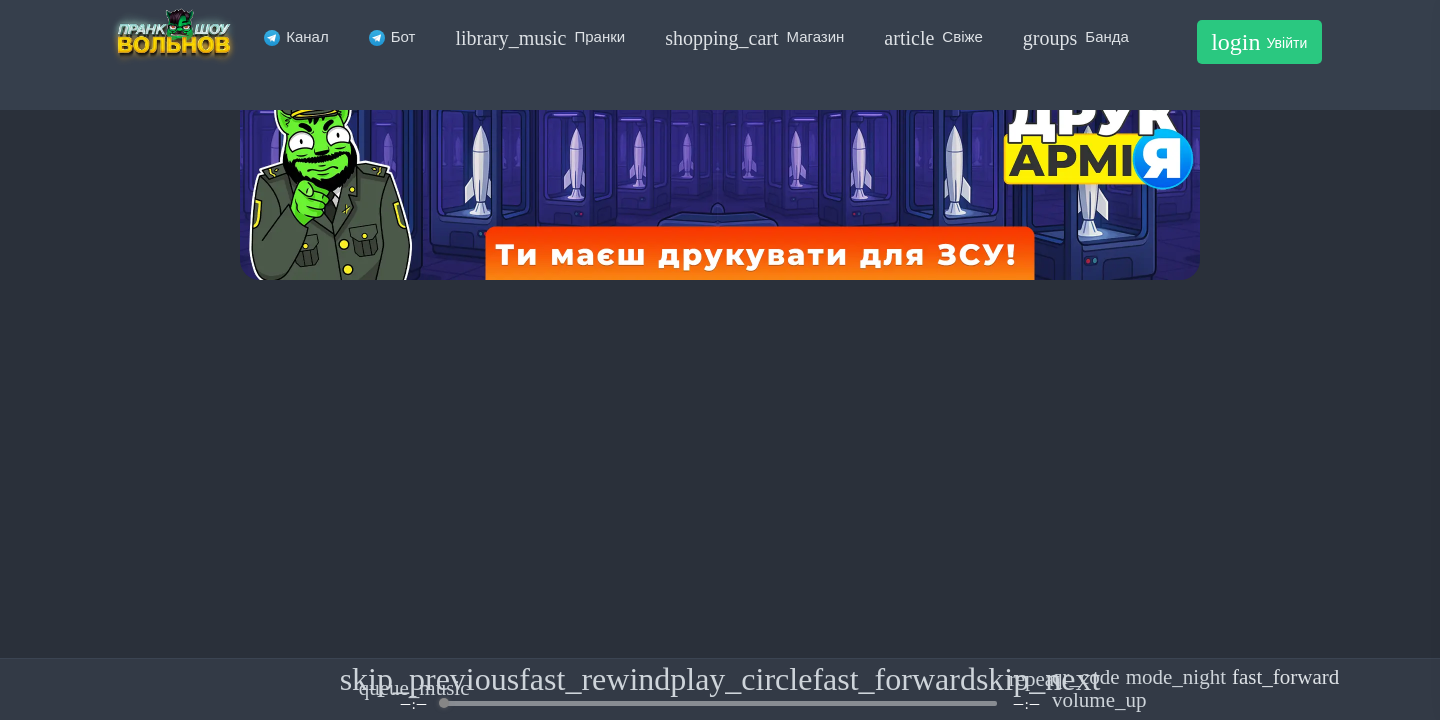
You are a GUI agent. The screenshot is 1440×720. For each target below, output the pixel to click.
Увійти (1259, 42)
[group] (720, 689)
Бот (392, 36)
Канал (296, 36)
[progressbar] (719, 703)
